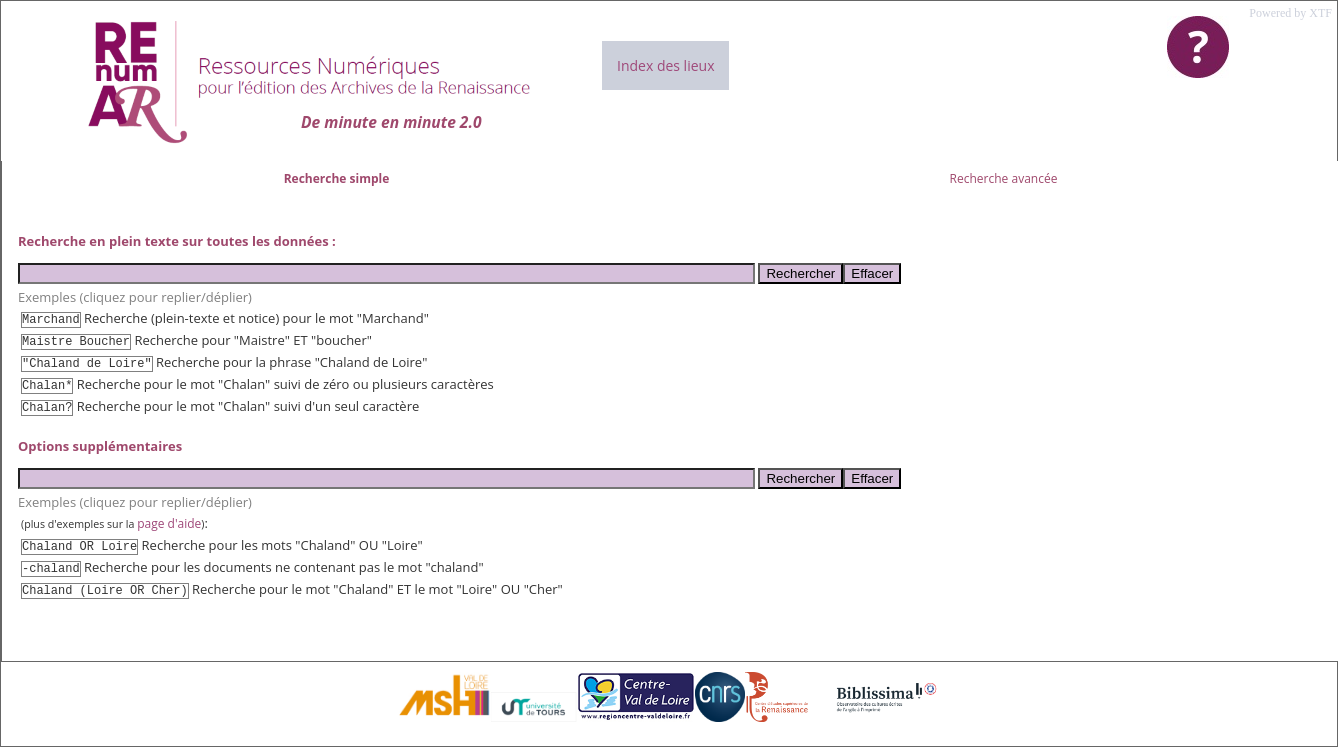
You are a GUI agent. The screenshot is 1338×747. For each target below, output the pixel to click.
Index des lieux (665, 65)
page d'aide (169, 523)
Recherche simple (337, 178)
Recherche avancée (1004, 178)
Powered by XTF (1290, 13)
